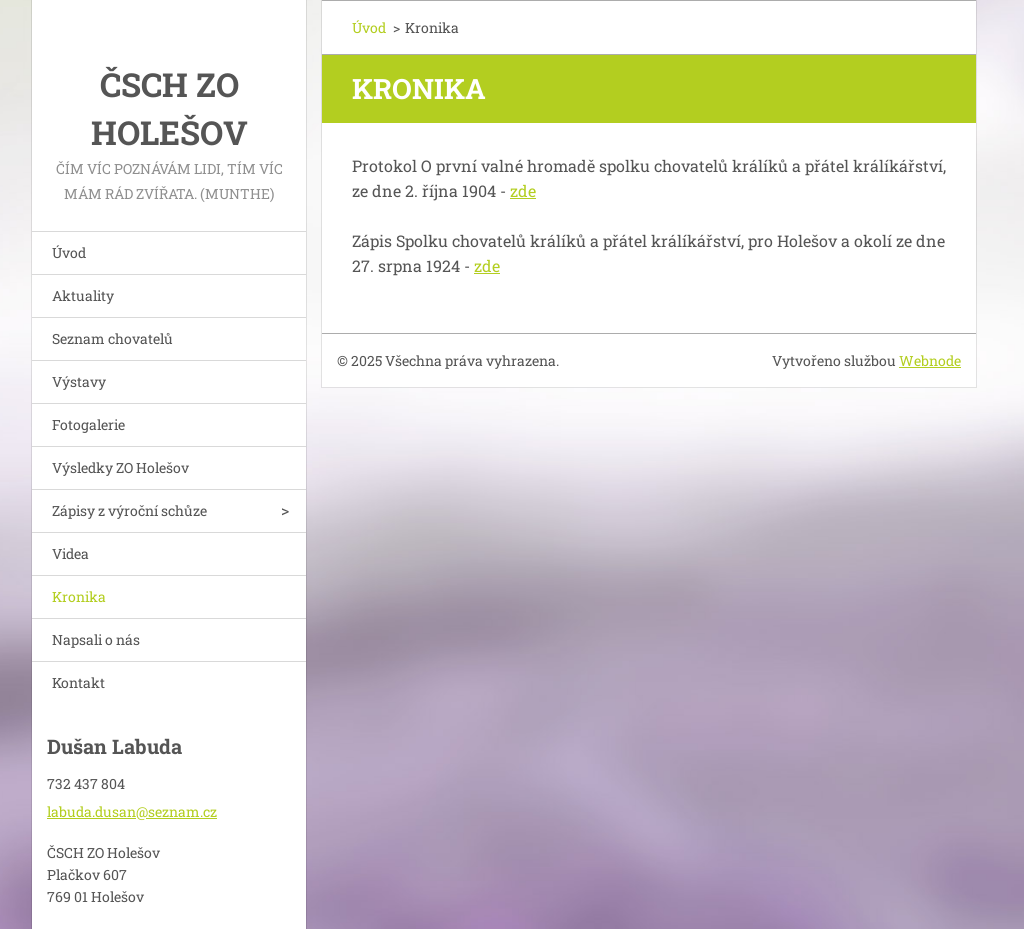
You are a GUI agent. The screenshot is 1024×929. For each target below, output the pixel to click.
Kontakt (78, 682)
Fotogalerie (88, 424)
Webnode (930, 360)
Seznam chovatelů (112, 338)
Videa (70, 553)
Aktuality (83, 295)
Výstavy (79, 381)
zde (523, 190)
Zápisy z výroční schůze (129, 510)
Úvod (69, 252)
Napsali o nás (96, 639)
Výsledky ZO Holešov (120, 467)
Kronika (79, 596)
